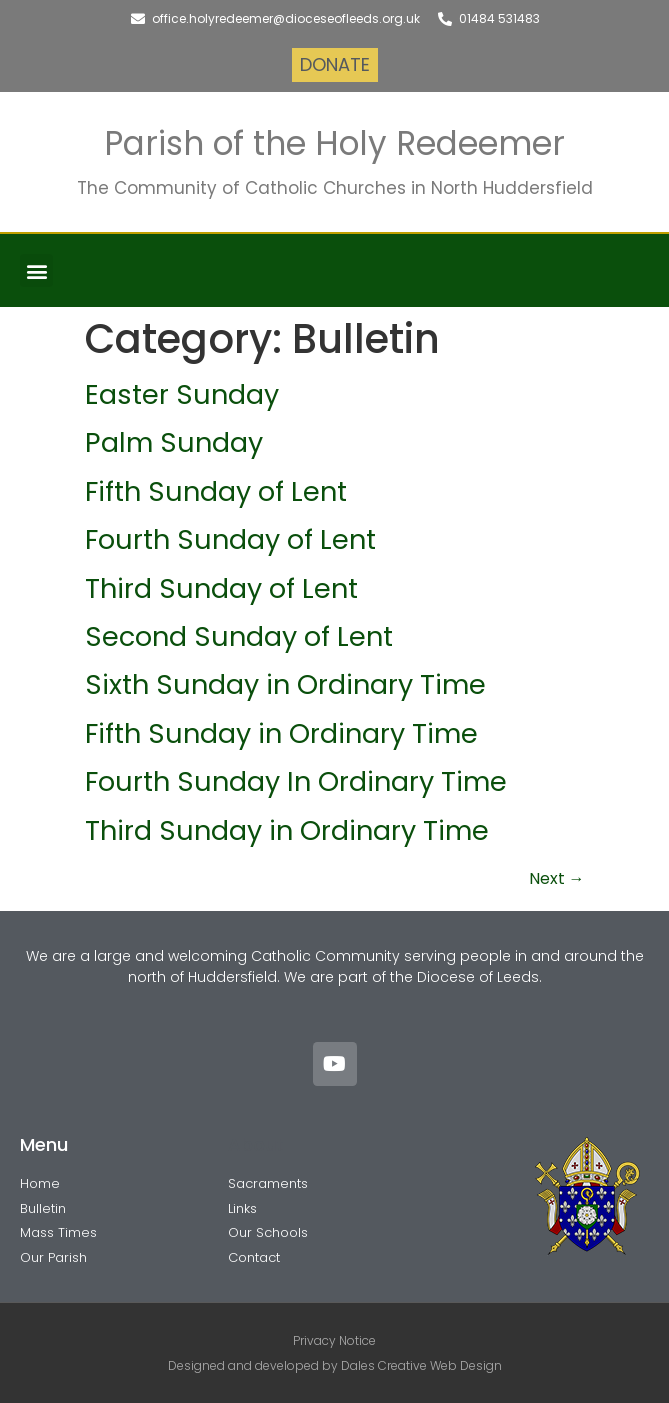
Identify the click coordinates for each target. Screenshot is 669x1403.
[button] (36, 270)
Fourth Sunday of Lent (230, 539)
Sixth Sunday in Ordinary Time (285, 684)
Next (557, 878)
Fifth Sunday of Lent (216, 491)
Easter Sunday (182, 394)
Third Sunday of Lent (221, 588)
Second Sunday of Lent (239, 636)
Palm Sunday (174, 442)
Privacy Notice (334, 1340)
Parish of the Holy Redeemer (334, 143)
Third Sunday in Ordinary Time (287, 830)
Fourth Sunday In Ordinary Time (296, 781)
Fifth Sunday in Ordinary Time (281, 733)
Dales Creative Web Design (421, 1365)
